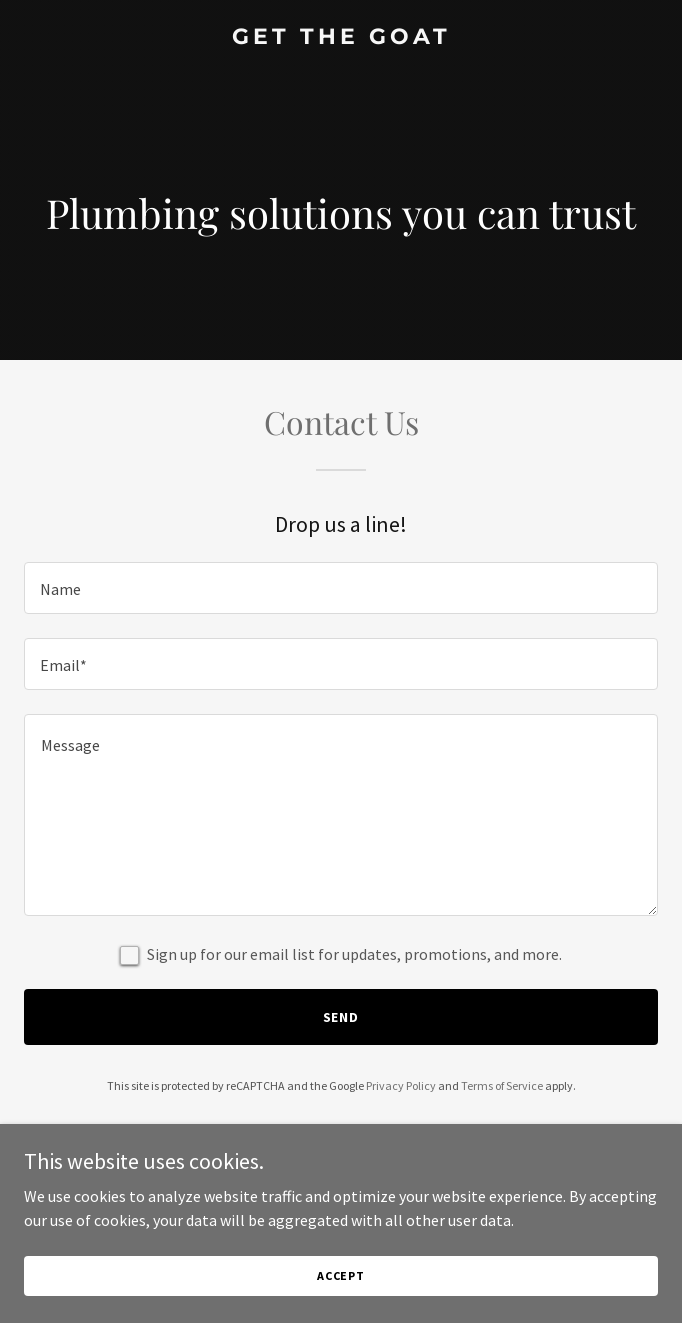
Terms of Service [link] (502, 1085)
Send (341, 1017)
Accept (341, 1275)
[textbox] (341, 588)
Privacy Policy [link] (401, 1085)
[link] (341, 38)
